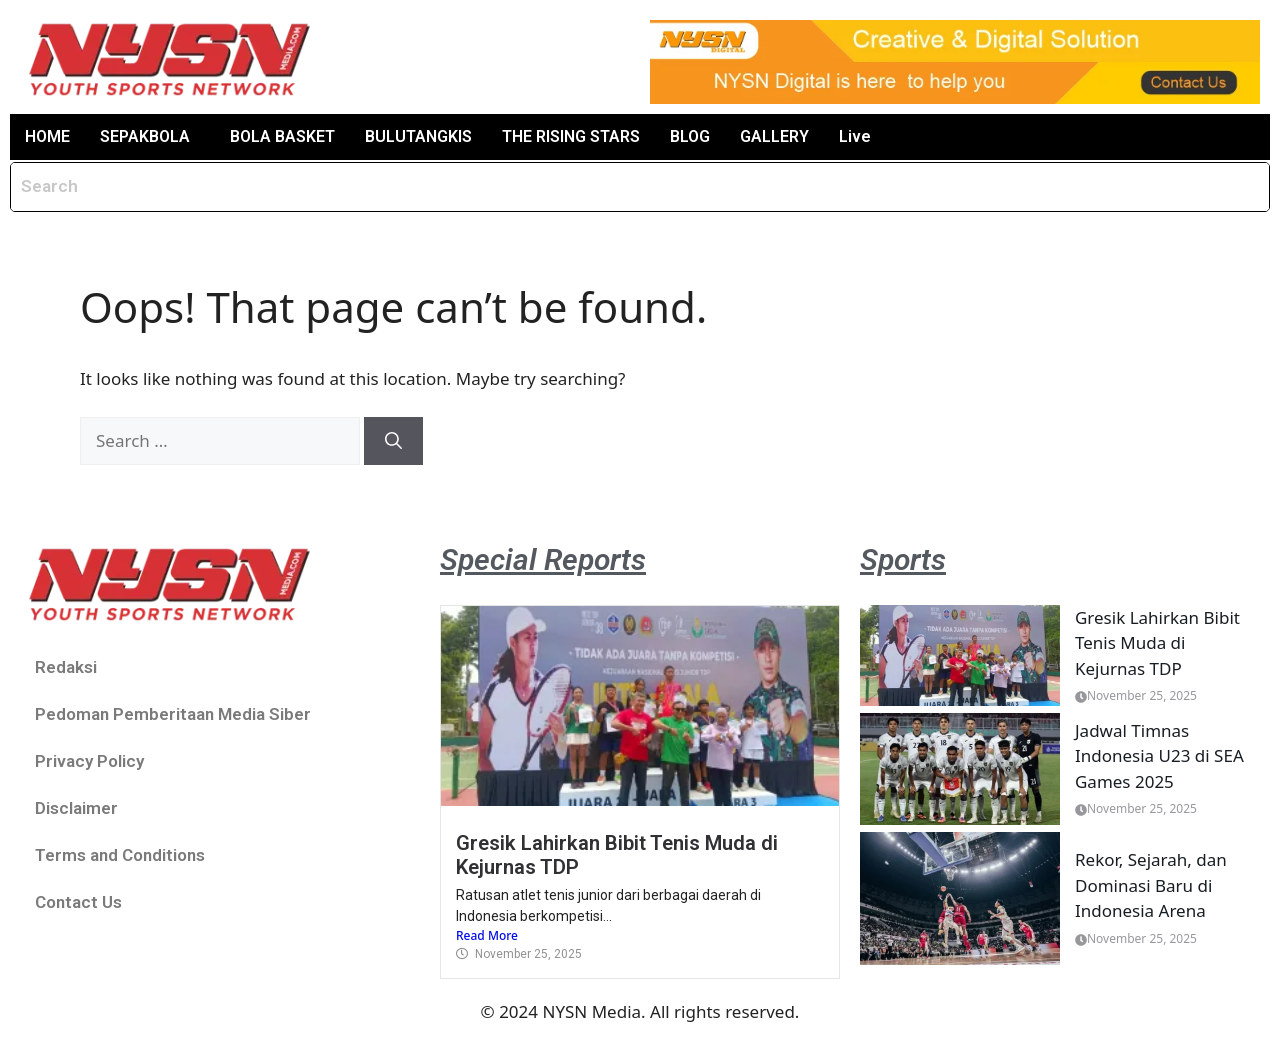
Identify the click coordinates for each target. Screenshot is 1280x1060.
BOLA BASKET (282, 136)
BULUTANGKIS (418, 136)
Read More (487, 935)
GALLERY (774, 136)
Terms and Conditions (120, 855)
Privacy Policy (89, 761)
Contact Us (78, 902)
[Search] (393, 441)
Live (855, 136)
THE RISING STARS (571, 136)
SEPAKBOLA (145, 136)
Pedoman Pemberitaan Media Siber (173, 714)
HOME (47, 136)
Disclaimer (76, 808)
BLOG (690, 136)
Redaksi (66, 667)
